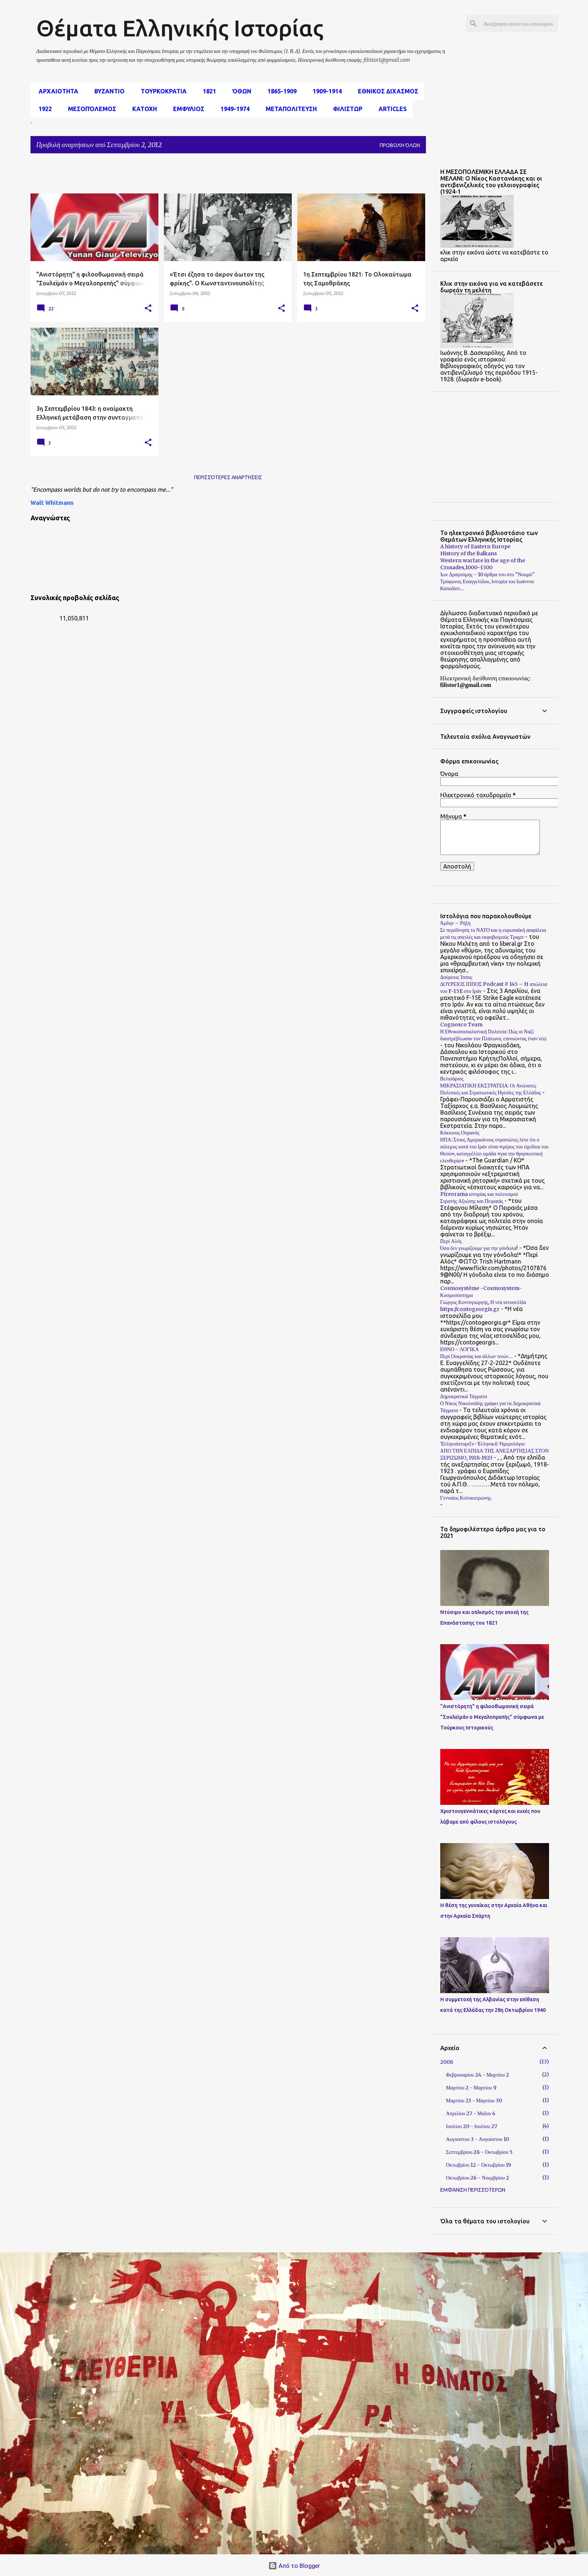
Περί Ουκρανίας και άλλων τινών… (476, 1356)
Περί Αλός (451, 1241)
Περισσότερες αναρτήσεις (228, 477)
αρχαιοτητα (56, 91)
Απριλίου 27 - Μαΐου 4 (471, 2113)
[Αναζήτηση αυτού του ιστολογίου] (519, 23)
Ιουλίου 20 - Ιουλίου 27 (471, 2126)
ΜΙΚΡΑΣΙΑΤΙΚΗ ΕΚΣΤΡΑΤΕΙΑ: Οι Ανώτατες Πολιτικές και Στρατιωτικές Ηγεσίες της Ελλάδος (490, 1089)
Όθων (239, 91)
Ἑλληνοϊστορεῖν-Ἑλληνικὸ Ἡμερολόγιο (482, 1443)
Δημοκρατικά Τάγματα (463, 1396)
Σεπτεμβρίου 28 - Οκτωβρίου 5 (479, 2152)
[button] (148, 308)
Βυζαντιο (107, 91)
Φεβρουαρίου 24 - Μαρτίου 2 (477, 2074)
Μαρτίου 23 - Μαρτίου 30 (474, 2100)
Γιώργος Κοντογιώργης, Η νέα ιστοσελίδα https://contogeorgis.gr (483, 1305)
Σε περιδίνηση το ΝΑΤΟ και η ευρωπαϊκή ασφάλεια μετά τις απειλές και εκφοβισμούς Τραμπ (493, 933)
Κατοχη (142, 109)
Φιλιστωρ (345, 109)
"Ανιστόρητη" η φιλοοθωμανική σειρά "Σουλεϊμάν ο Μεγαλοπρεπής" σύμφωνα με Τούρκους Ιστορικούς (492, 1717)
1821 (207, 91)
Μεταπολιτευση (289, 109)
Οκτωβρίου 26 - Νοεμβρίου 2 (477, 2177)
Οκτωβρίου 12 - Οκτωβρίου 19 (479, 2165)
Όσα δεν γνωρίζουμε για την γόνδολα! (479, 1248)
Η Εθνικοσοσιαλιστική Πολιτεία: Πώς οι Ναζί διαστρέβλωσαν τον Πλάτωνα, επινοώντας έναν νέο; (493, 1035)
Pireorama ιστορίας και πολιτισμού (479, 1194)
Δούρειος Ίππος (456, 977)
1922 (43, 109)
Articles (390, 109)
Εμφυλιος (186, 109)
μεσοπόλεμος (90, 109)
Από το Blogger (294, 2565)
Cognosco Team (461, 1024)
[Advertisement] (209, 175)
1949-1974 (232, 109)
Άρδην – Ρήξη (455, 923)
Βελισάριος (452, 1078)
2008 (446, 2062)
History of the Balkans (468, 553)
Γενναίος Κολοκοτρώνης (465, 1497)
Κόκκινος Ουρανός (460, 1132)
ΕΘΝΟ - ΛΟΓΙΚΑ (459, 1349)
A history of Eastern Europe (475, 546)
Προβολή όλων (400, 145)
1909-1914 (325, 91)
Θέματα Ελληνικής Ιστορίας (179, 28)
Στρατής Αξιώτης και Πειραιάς (471, 1201)
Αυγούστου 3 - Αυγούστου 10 (477, 2139)
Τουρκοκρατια (161, 91)
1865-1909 (279, 91)
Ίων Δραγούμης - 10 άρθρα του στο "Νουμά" (487, 574)
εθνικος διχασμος (386, 91)
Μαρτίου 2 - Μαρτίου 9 (471, 2087)
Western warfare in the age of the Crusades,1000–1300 (482, 564)
